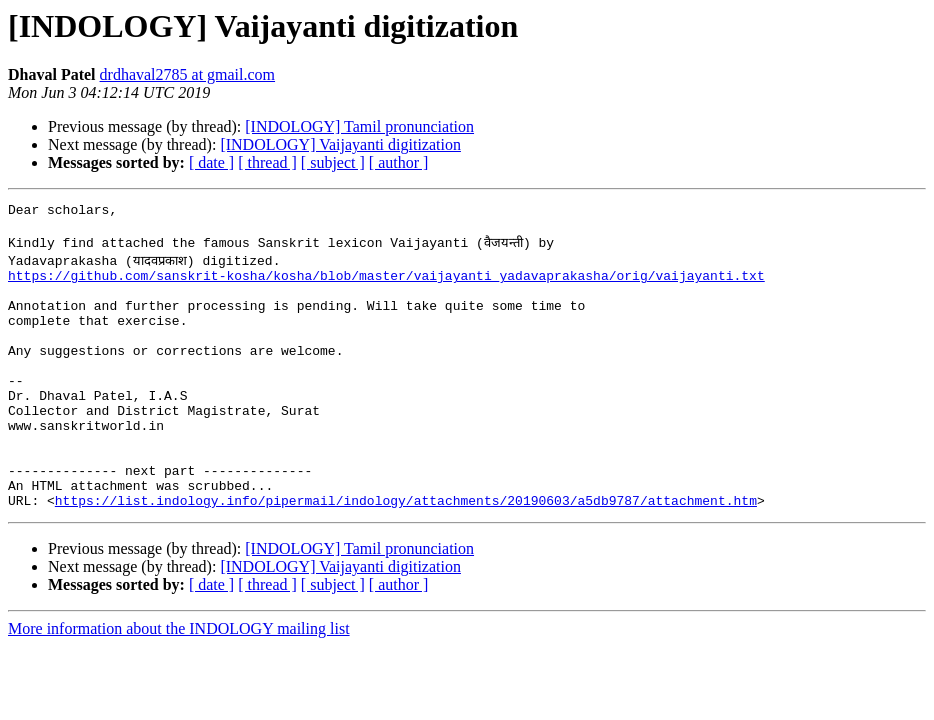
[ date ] (211, 162)
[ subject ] (333, 162)
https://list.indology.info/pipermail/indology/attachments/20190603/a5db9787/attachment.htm (406, 554)
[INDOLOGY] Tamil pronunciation (359, 126)
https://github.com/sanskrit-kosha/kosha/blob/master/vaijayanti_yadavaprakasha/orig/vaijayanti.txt (386, 284)
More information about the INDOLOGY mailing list (179, 682)
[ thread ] (267, 162)
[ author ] (399, 162)
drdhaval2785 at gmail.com (188, 74)
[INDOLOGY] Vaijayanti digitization (340, 144)
